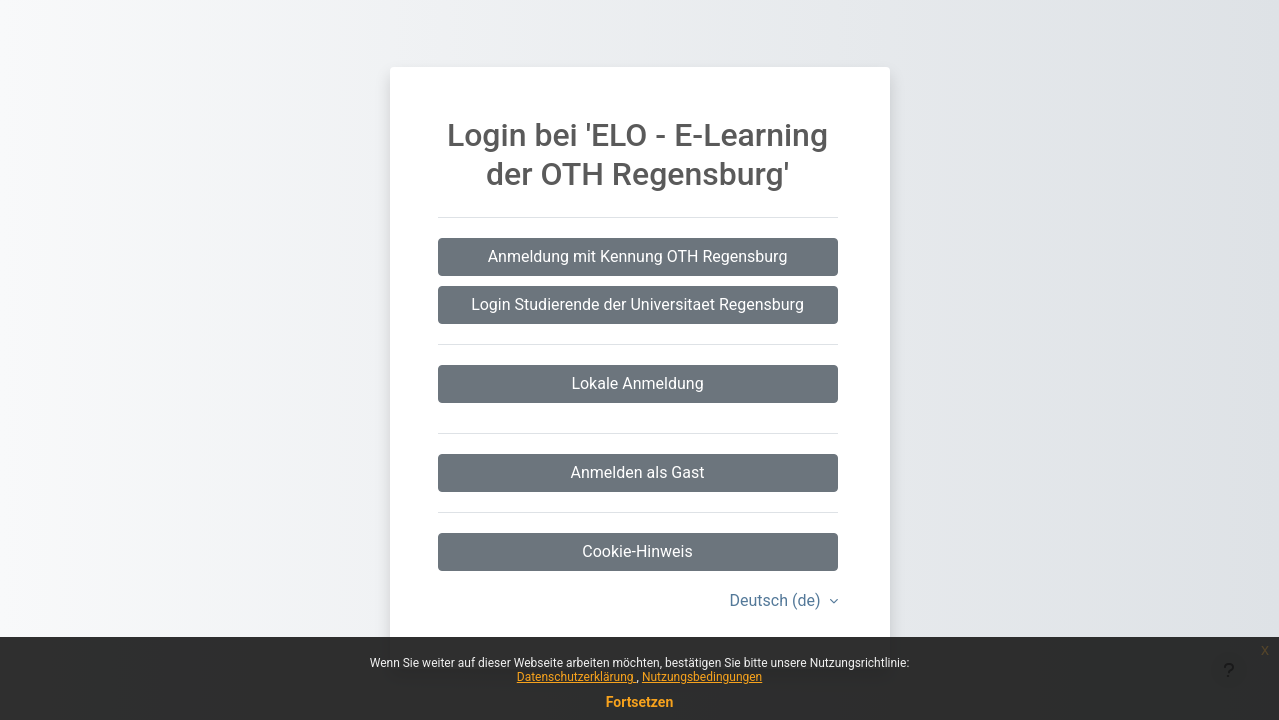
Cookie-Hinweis (637, 551)
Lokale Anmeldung (637, 383)
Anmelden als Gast (638, 472)
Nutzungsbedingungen (702, 677)
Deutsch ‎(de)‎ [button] (777, 600)
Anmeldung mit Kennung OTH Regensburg (638, 256)
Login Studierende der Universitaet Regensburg (637, 304)
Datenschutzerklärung (577, 677)
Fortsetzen (640, 702)
